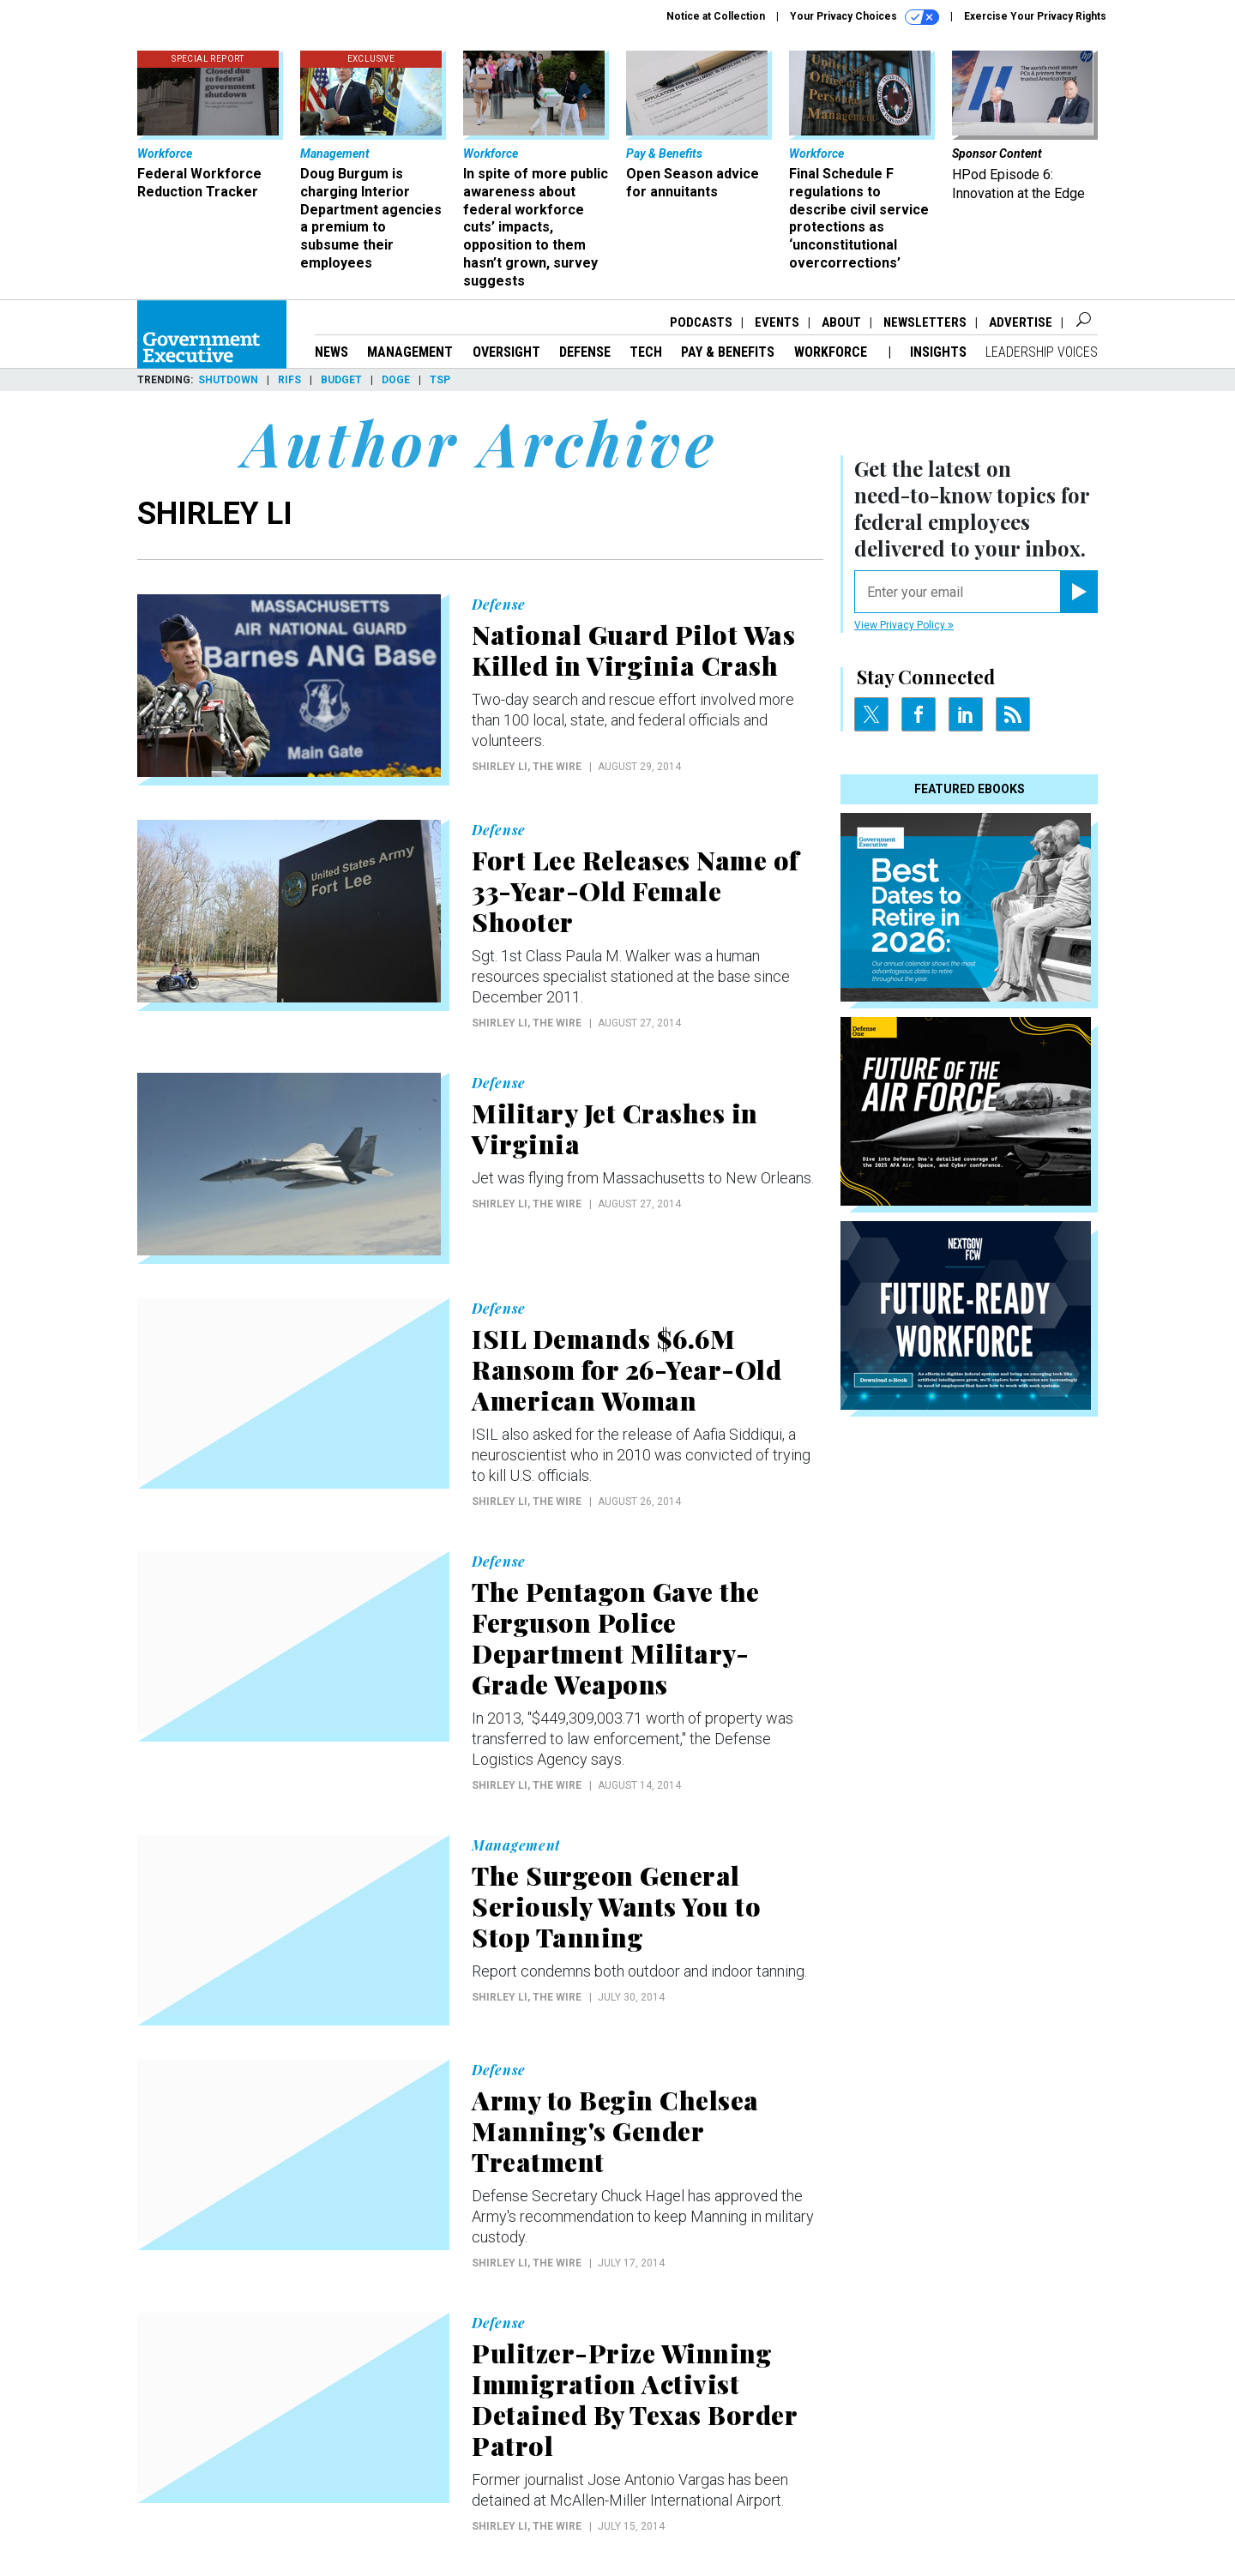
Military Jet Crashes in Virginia (615, 1128)
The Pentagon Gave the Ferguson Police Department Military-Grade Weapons (616, 1637)
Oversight (506, 352)
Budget (341, 380)
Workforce (832, 352)
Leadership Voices (1041, 352)
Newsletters (925, 322)
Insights (938, 352)
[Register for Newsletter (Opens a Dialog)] (1078, 591)
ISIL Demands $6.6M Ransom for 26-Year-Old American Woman (626, 1369)
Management (410, 352)
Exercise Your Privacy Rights (1035, 16)
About (841, 322)
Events (777, 322)
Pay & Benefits (727, 352)
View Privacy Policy (904, 625)
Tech (646, 352)
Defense (585, 352)
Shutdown (228, 380)
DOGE (396, 380)
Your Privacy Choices (864, 17)
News (331, 352)
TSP (440, 380)
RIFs (289, 380)
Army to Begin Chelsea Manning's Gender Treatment (615, 2131)
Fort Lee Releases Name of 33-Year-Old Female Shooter (635, 891)
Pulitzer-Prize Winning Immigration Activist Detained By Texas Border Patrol (634, 2399)
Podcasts (701, 322)
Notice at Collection (715, 16)
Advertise (1020, 322)
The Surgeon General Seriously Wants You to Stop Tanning (616, 1906)
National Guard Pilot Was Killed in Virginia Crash (633, 650)
